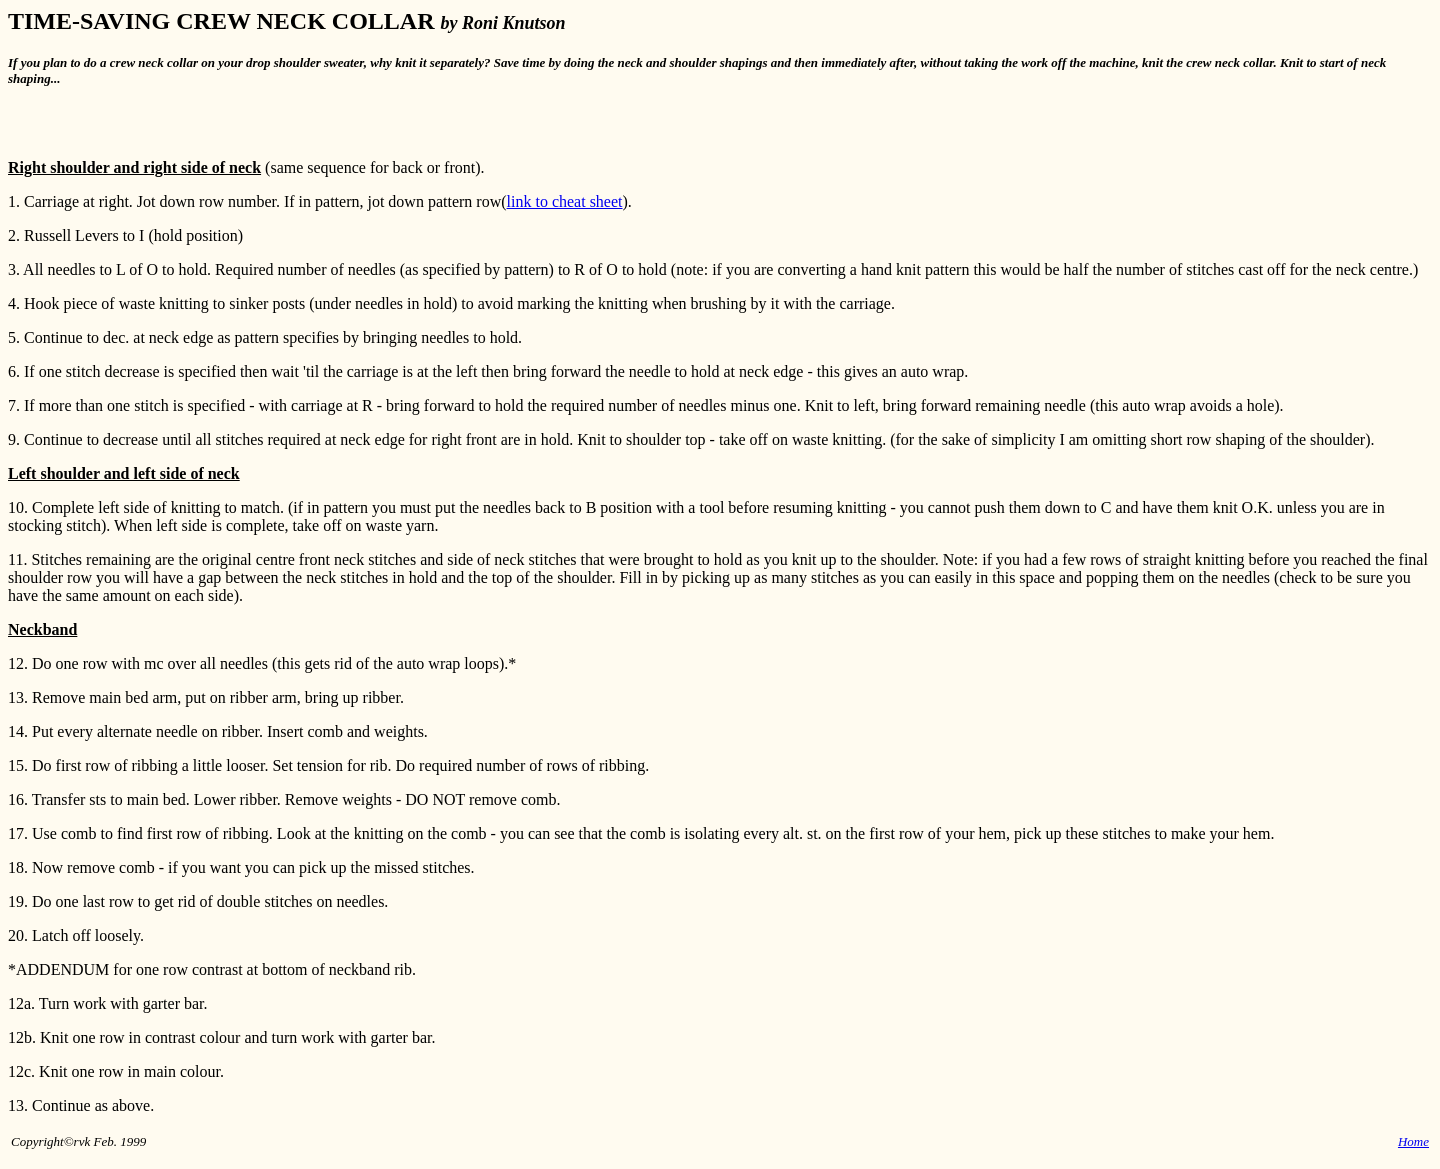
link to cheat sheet (565, 201)
